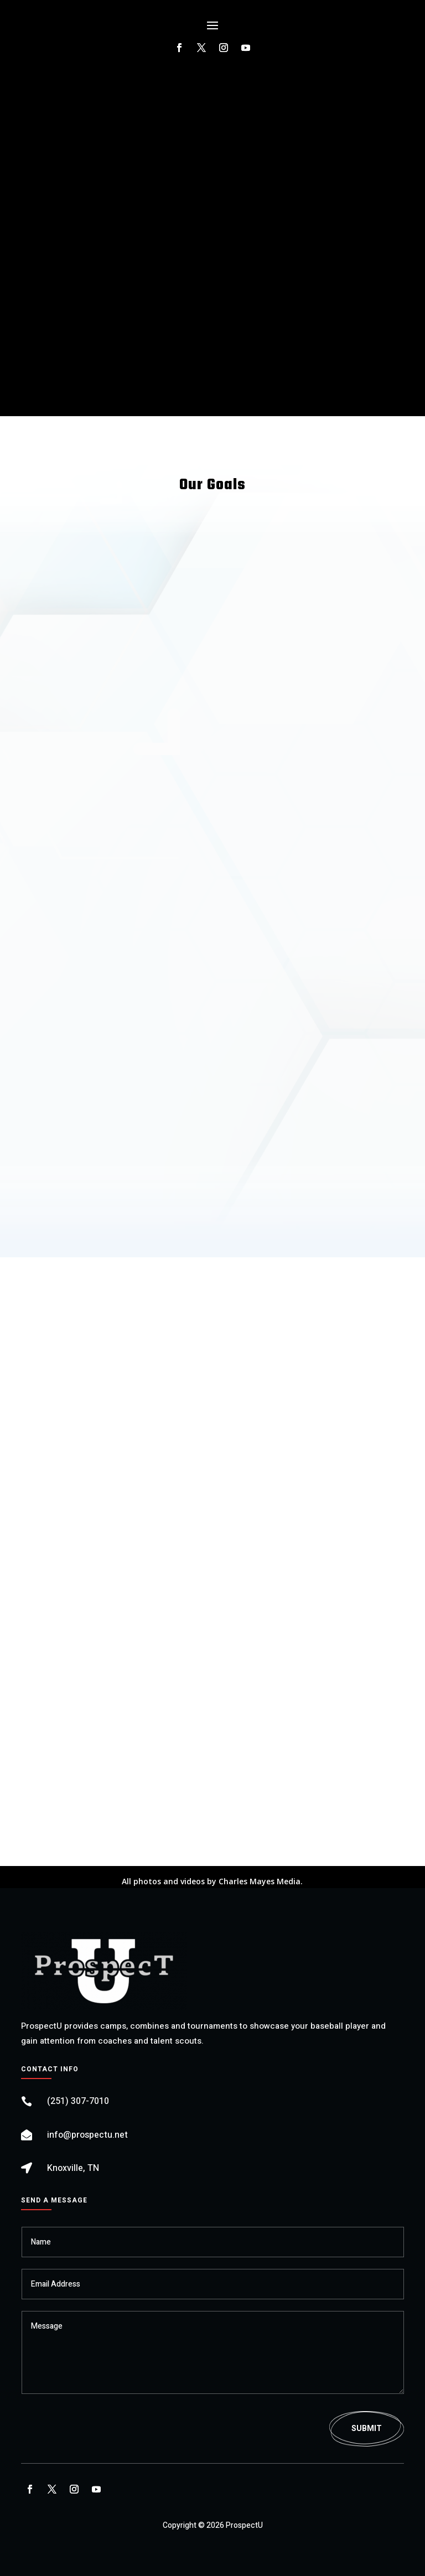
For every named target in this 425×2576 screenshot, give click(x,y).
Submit (366, 2428)
